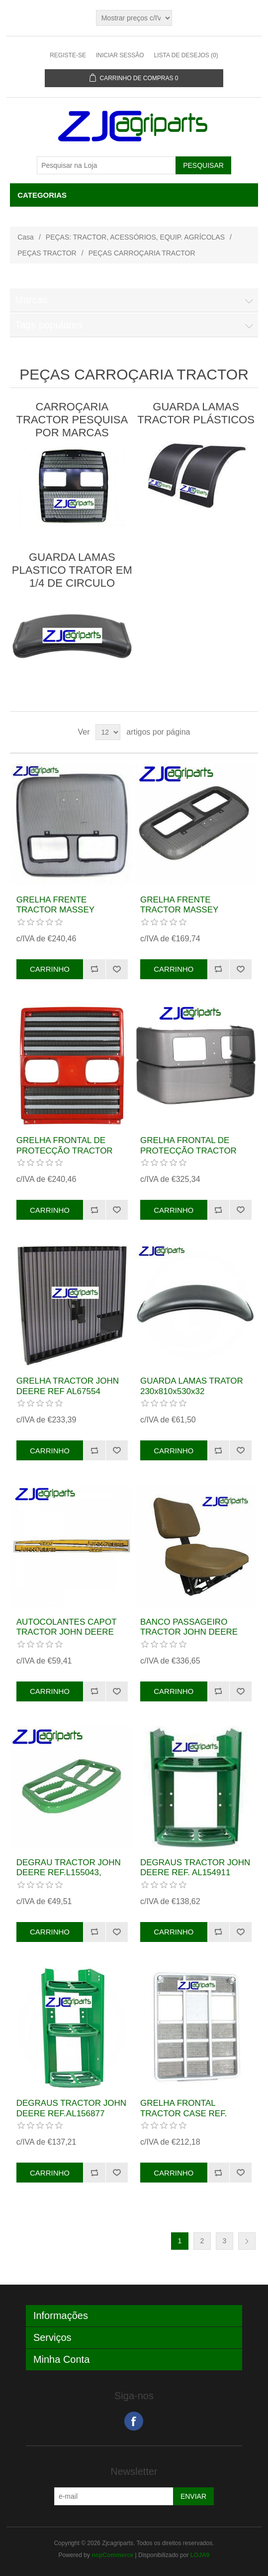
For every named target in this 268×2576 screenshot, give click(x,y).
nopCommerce (112, 2555)
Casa (25, 237)
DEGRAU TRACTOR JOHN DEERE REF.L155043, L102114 (68, 1873)
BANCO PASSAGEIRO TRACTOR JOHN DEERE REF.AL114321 (189, 1632)
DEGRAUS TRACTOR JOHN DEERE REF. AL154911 (195, 1867)
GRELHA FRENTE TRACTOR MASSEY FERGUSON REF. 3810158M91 (179, 915)
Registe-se (68, 55)
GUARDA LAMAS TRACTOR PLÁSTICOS (196, 413)
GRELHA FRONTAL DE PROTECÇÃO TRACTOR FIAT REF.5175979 (64, 1150)
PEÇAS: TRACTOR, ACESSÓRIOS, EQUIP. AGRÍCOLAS (135, 237)
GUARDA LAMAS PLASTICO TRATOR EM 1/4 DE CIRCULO (72, 570)
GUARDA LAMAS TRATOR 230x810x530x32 (191, 1386)
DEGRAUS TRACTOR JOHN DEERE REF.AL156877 (71, 2108)
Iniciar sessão (120, 55)
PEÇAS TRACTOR (47, 253)
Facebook (133, 2421)
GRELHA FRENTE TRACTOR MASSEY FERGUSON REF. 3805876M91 (55, 915)
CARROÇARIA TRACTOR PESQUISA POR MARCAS (72, 419)
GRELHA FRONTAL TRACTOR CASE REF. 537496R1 (183, 2113)
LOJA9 (200, 2555)
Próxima (247, 2241)
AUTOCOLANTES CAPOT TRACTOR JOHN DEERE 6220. (66, 1632)
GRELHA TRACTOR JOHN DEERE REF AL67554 (67, 1386)
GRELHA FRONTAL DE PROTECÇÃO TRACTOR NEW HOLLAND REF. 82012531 (188, 1155)
